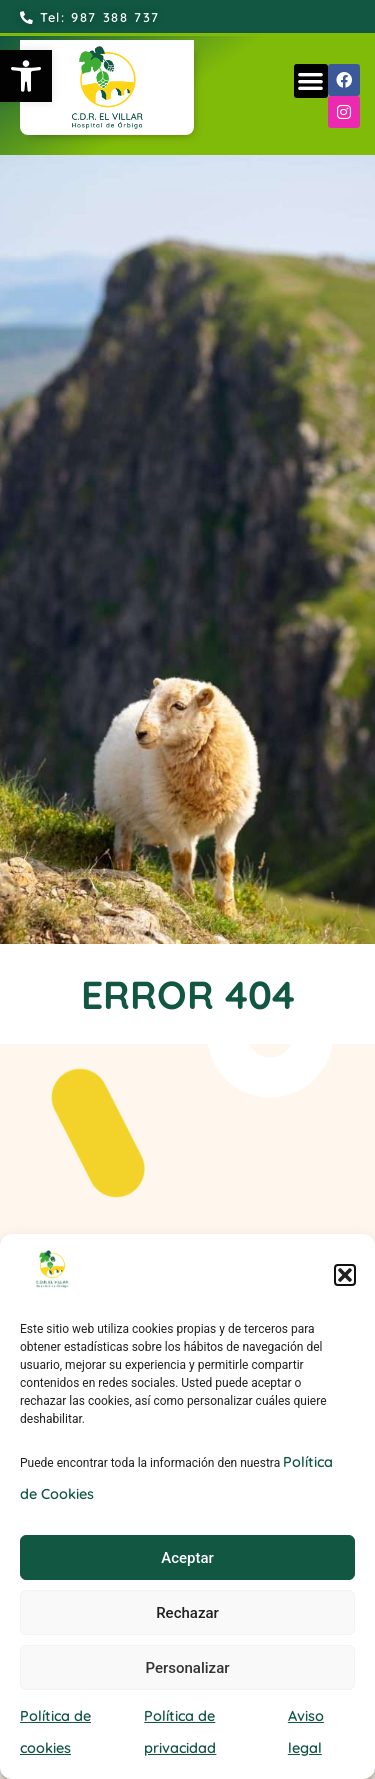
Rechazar (187, 1613)
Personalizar (187, 1668)
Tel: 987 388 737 (90, 17)
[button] (26, 76)
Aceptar (187, 1558)
